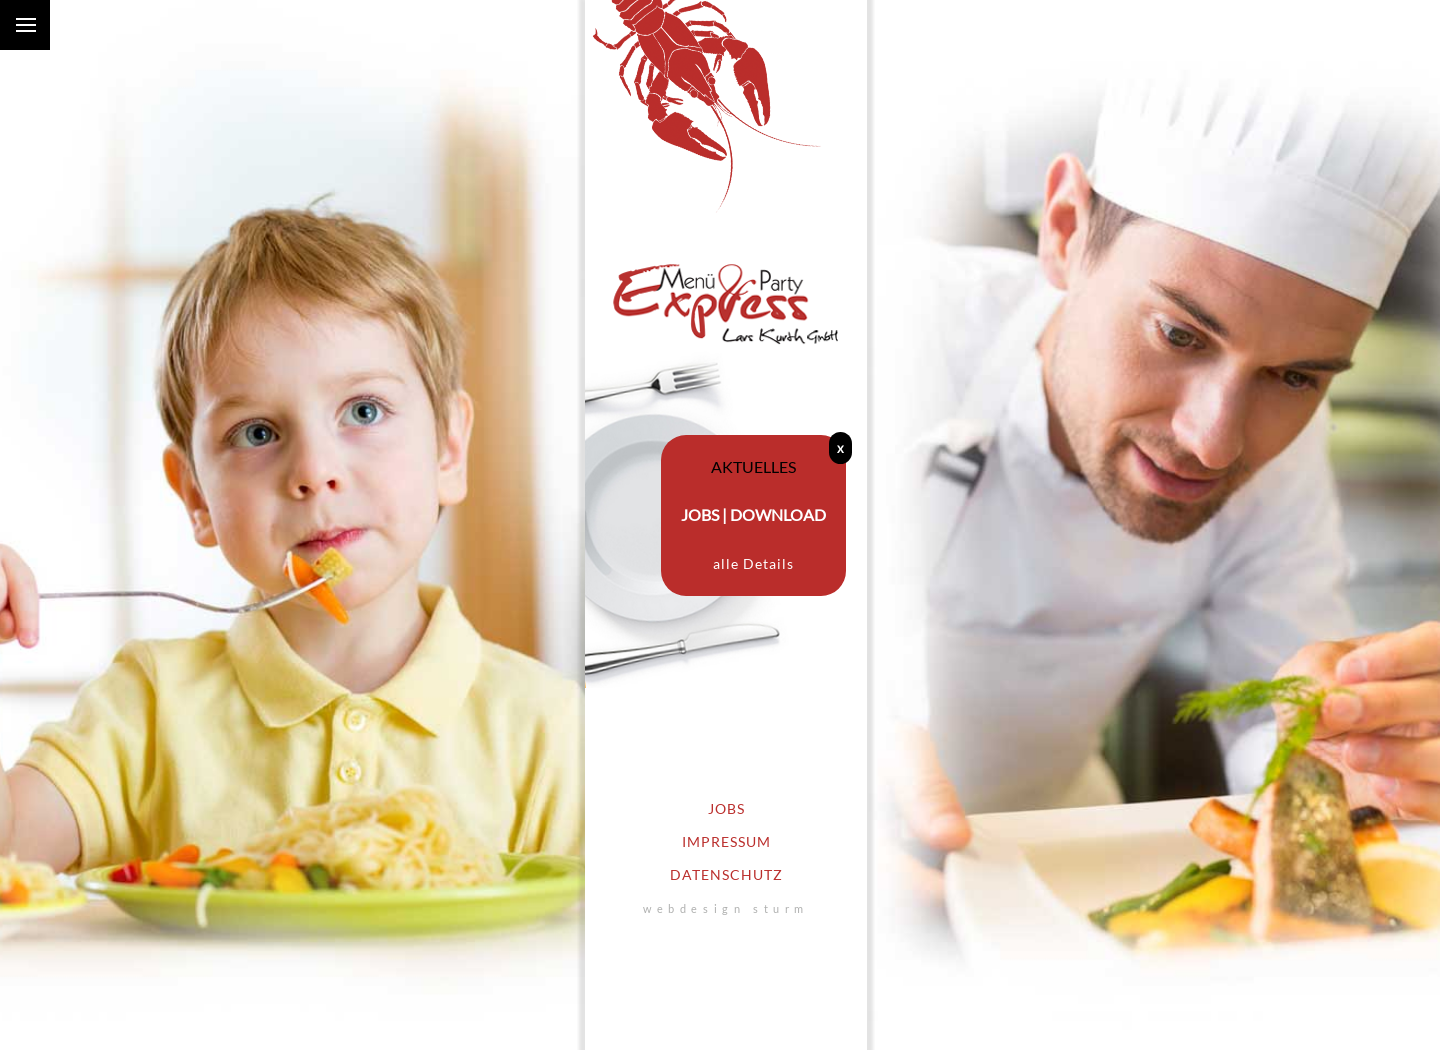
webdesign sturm (726, 908)
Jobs (726, 809)
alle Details (753, 564)
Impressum (726, 842)
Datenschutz (726, 875)
